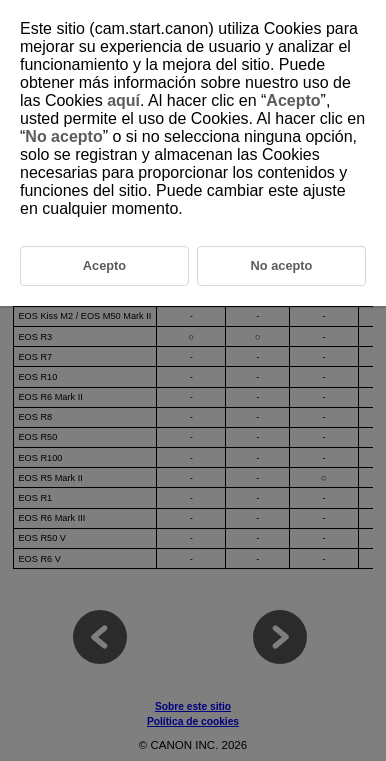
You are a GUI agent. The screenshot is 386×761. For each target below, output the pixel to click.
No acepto (63, 136)
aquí (123, 100)
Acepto (293, 100)
